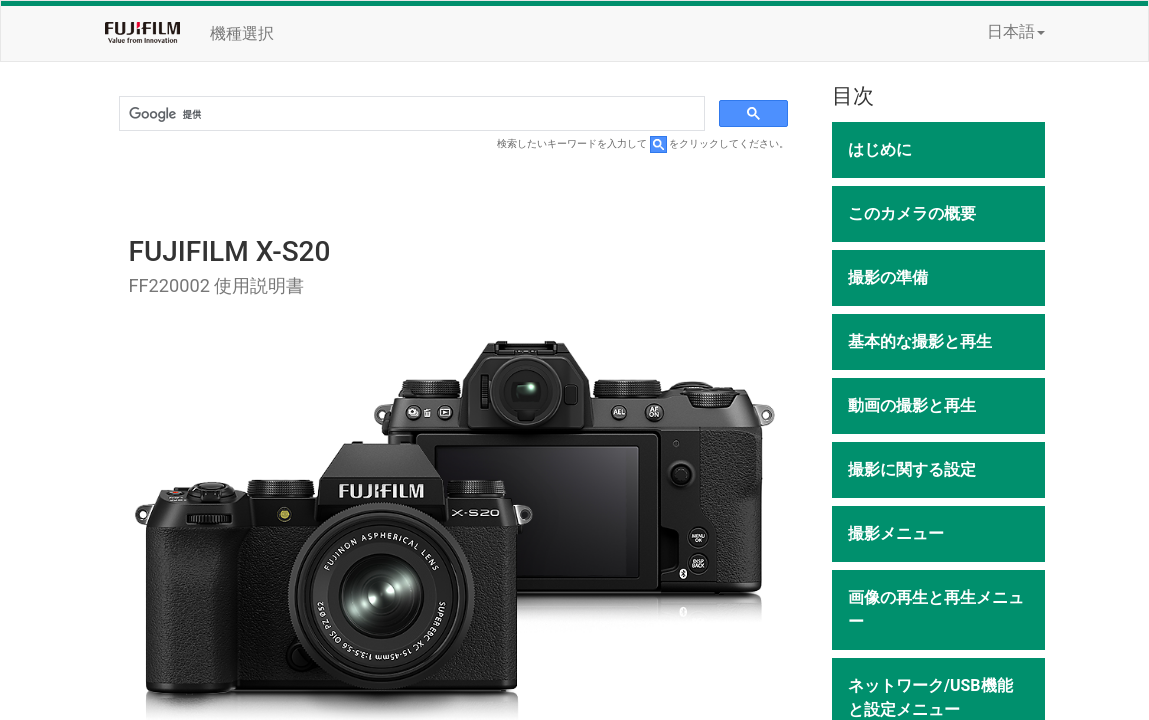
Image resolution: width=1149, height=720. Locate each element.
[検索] (410, 114)
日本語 (1016, 31)
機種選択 (242, 33)
